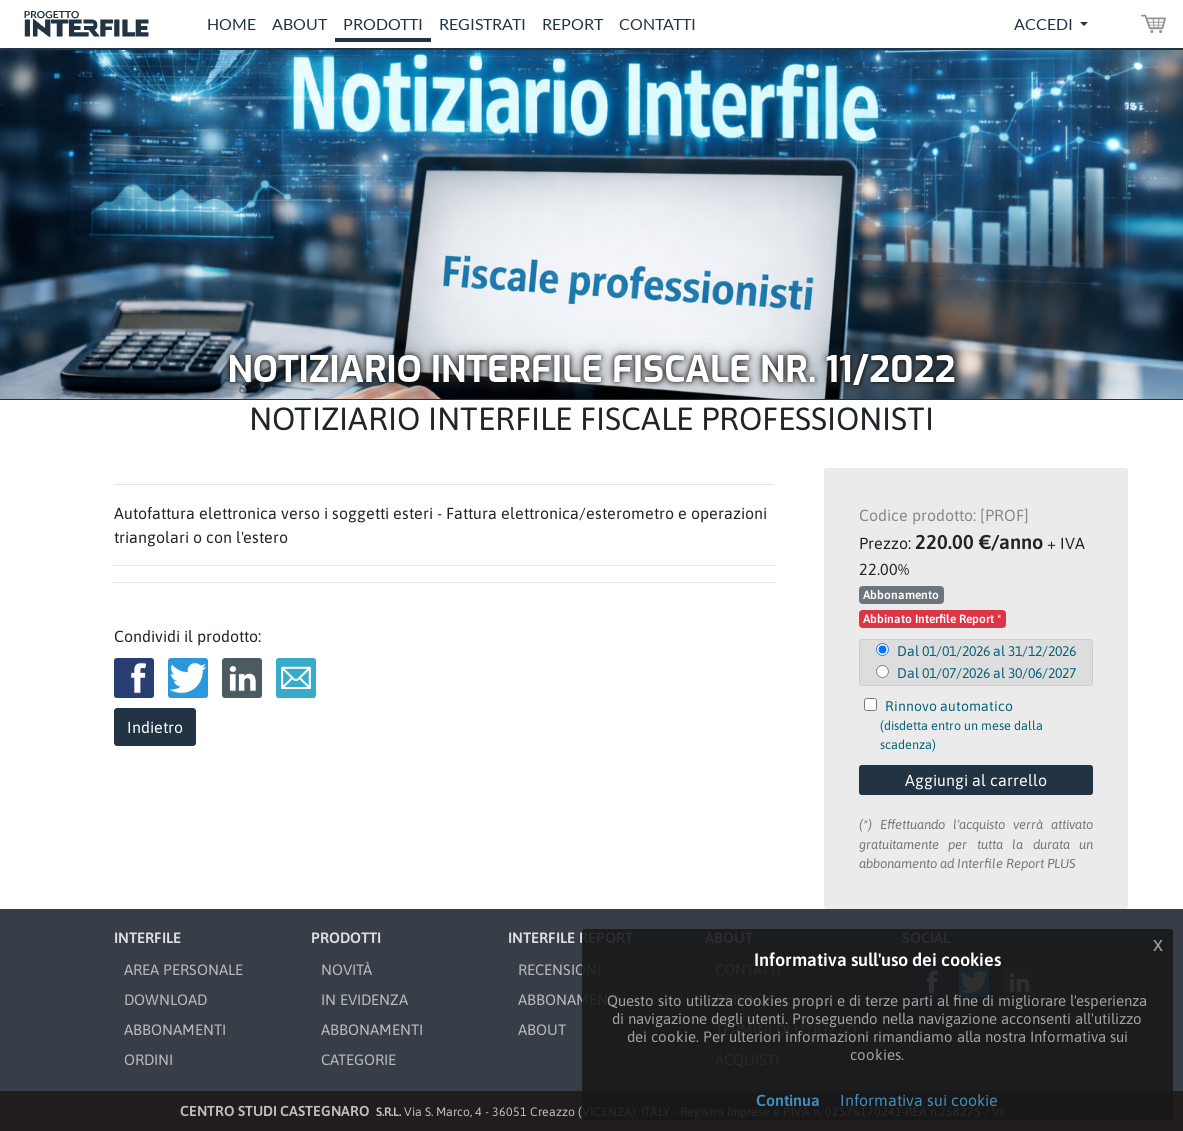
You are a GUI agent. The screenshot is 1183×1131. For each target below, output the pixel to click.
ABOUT (542, 1029)
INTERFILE (147, 937)
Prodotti (383, 23)
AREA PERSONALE (183, 969)
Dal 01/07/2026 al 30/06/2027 (986, 673)
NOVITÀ (346, 969)
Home (231, 23)
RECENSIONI (559, 969)
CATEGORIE (358, 1059)
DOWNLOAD (165, 999)
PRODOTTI (346, 937)
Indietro (155, 727)
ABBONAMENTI (175, 1029)
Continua (788, 1100)
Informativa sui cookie (919, 1100)
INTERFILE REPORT (570, 937)
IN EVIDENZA (364, 999)
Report (572, 23)
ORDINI (148, 1059)
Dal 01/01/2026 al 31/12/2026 (986, 651)
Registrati (482, 23)
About (299, 23)
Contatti (657, 23)
